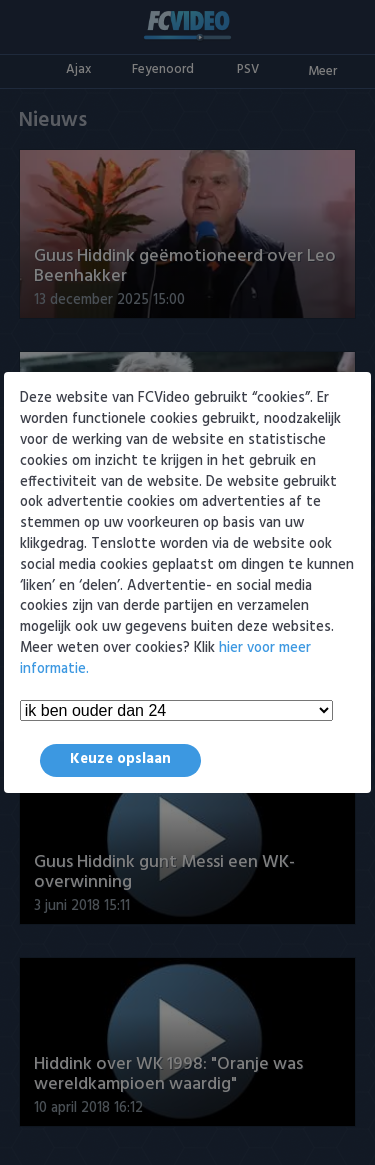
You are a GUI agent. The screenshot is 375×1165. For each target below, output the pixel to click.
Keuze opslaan (120, 759)
